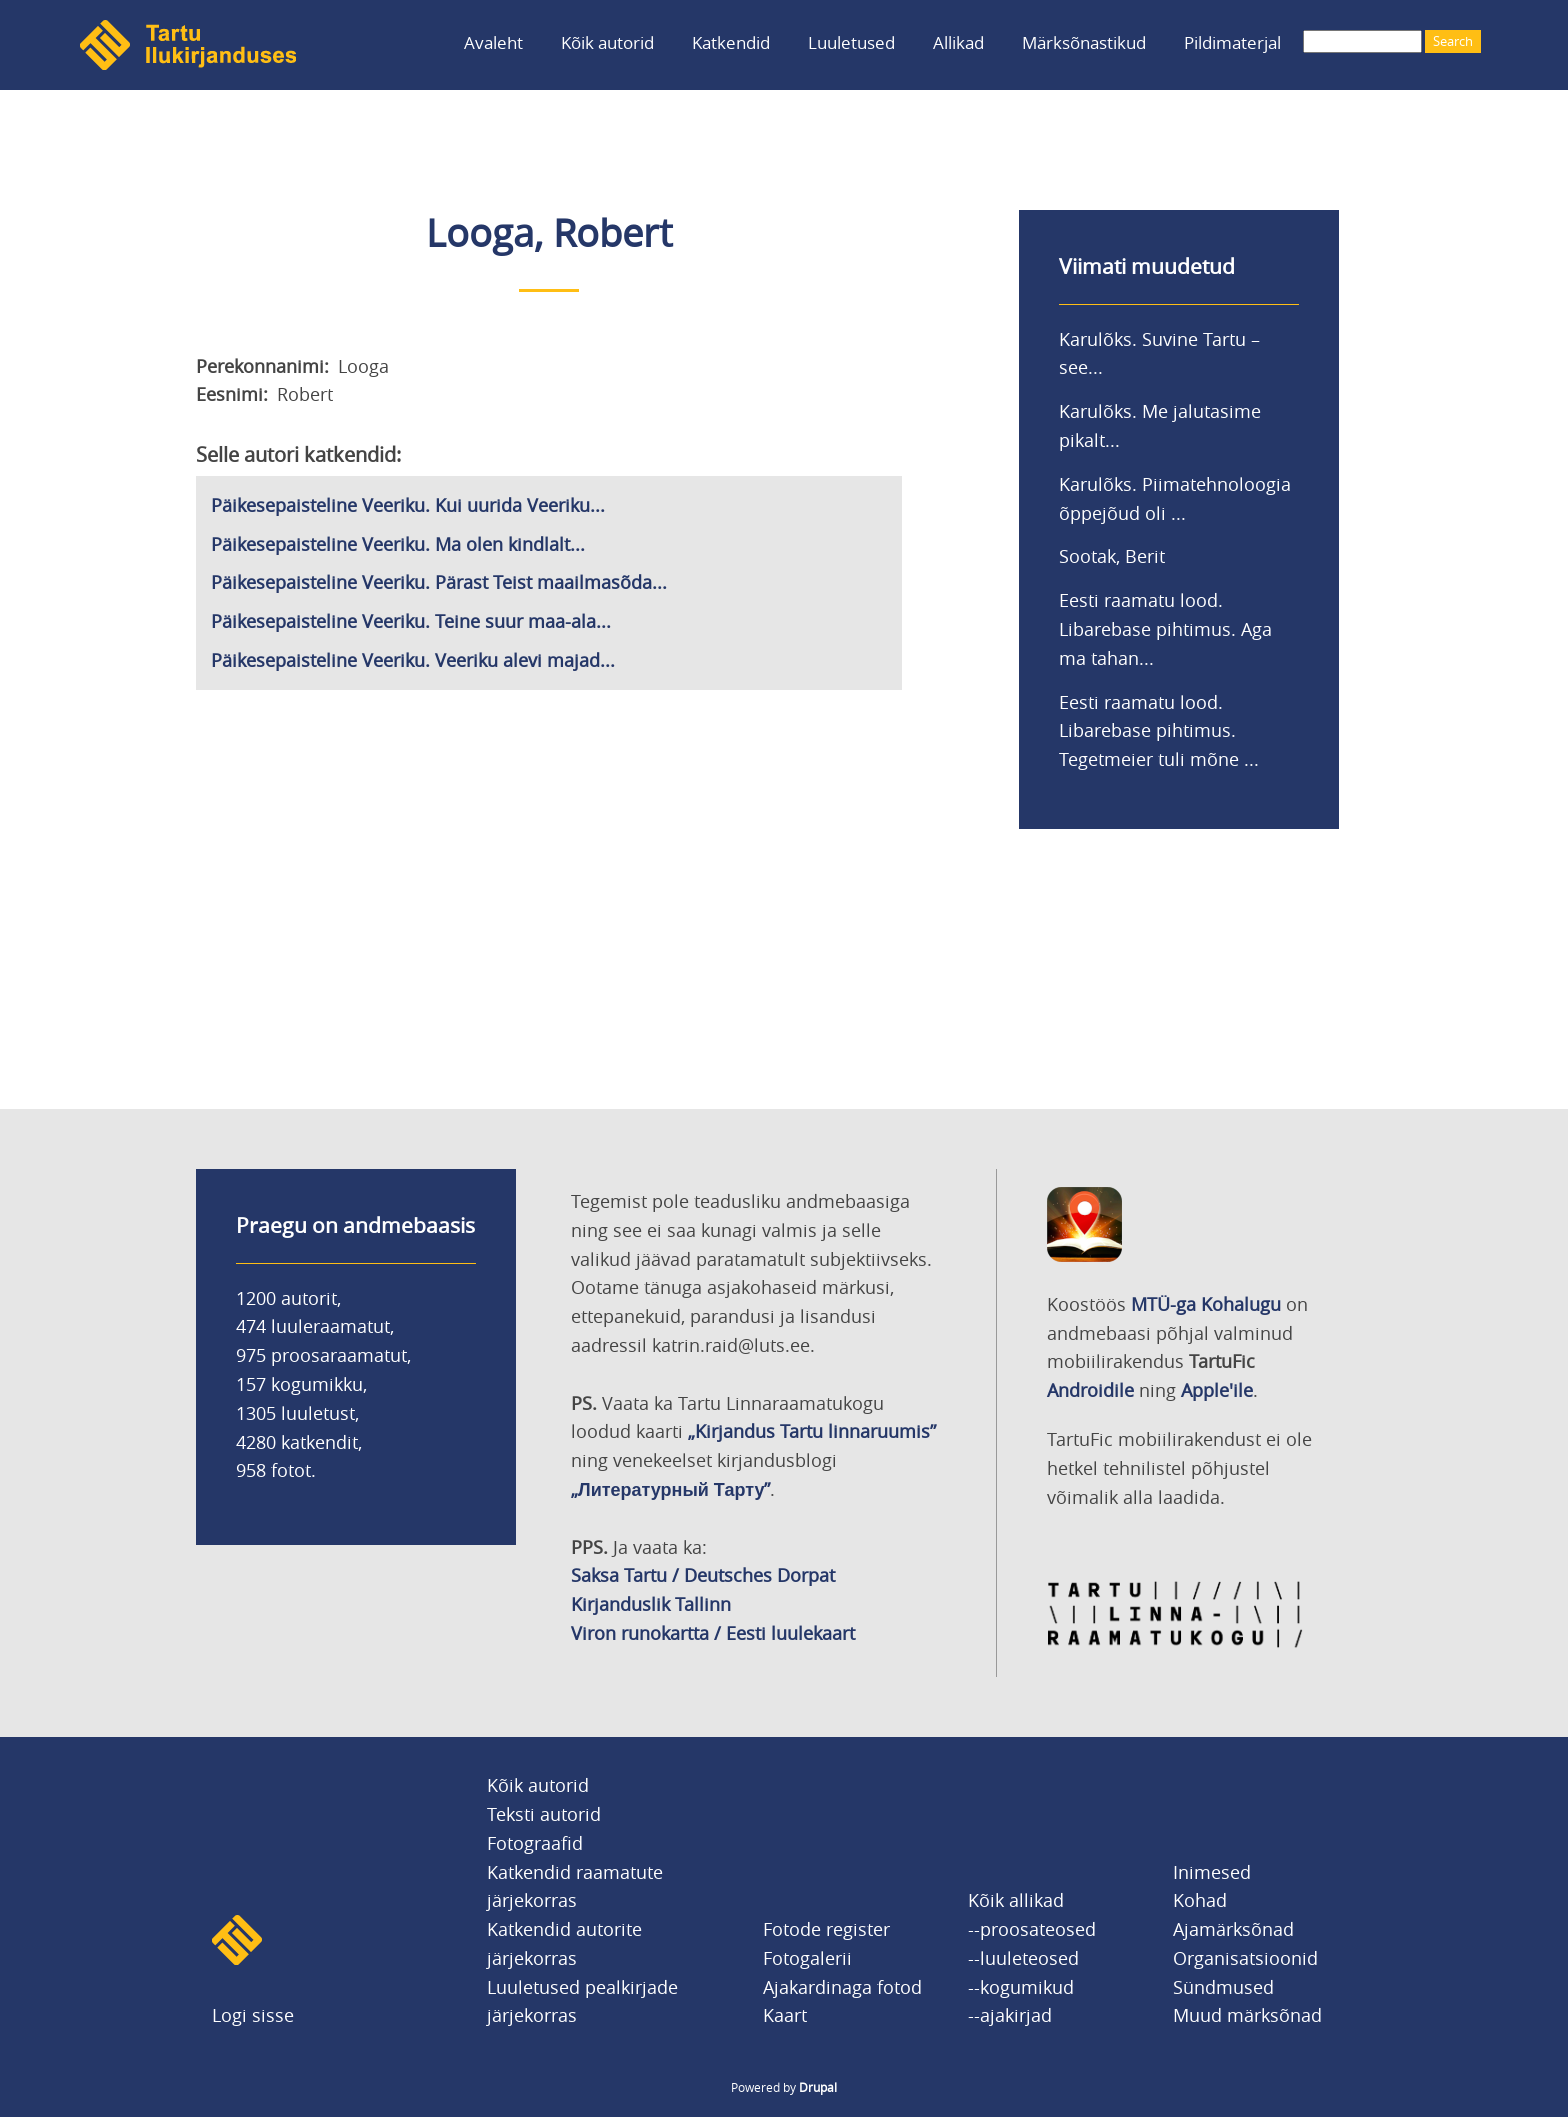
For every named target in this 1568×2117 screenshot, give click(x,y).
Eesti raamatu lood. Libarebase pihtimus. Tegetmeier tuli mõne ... (1159, 731)
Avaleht (493, 42)
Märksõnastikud (1084, 42)
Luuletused (851, 42)
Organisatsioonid (1245, 1958)
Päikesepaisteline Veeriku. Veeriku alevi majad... (413, 660)
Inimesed (1212, 1872)
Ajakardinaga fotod (842, 1987)
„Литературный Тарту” (670, 1489)
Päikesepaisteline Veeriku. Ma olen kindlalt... (398, 544)
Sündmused (1223, 1987)
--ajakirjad (1010, 2015)
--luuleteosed (1023, 1958)
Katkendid (731, 42)
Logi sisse (253, 2015)
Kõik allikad (1016, 1900)
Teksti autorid (544, 1814)
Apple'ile (1217, 1390)
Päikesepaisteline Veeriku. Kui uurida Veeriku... (408, 505)
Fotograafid (535, 1843)
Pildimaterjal (1232, 42)
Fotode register (826, 1929)
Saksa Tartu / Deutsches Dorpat (703, 1575)
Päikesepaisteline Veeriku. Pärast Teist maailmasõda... (439, 582)
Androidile (1090, 1390)
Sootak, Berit (1112, 556)
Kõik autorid (607, 42)
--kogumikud (1021, 1987)
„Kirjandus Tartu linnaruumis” (812, 1431)
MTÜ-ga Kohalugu (1206, 1304)
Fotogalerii (807, 1958)
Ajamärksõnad (1233, 1929)
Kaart (785, 2015)
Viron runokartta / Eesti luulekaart (713, 1633)
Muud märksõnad (1247, 2015)
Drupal (818, 2087)
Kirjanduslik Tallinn (651, 1604)
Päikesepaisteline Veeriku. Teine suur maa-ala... (411, 621)
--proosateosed (1032, 1929)
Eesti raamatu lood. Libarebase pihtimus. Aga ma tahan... (1165, 629)
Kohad (1200, 1900)
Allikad (958, 42)
